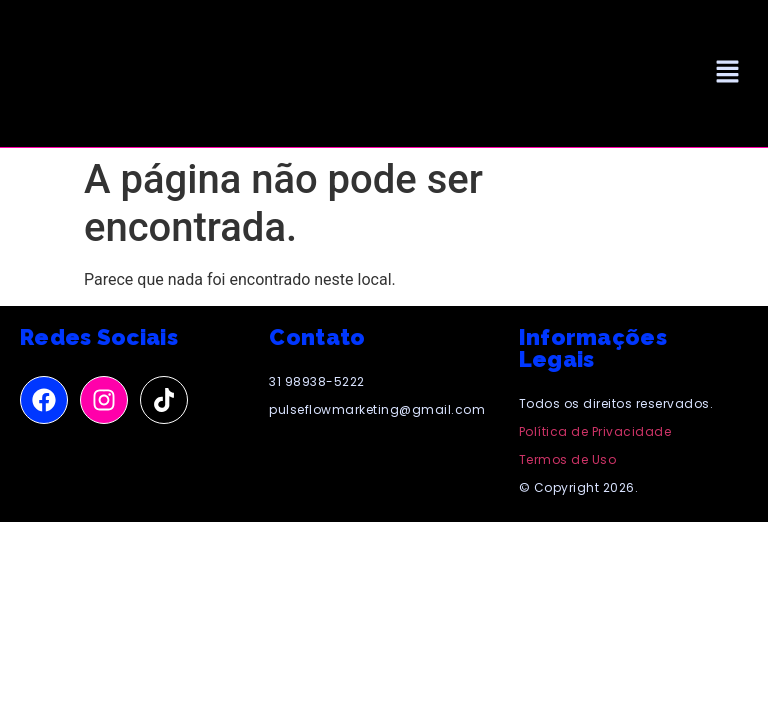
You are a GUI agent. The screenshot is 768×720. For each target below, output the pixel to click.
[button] (728, 73)
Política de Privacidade (595, 431)
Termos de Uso (568, 459)
